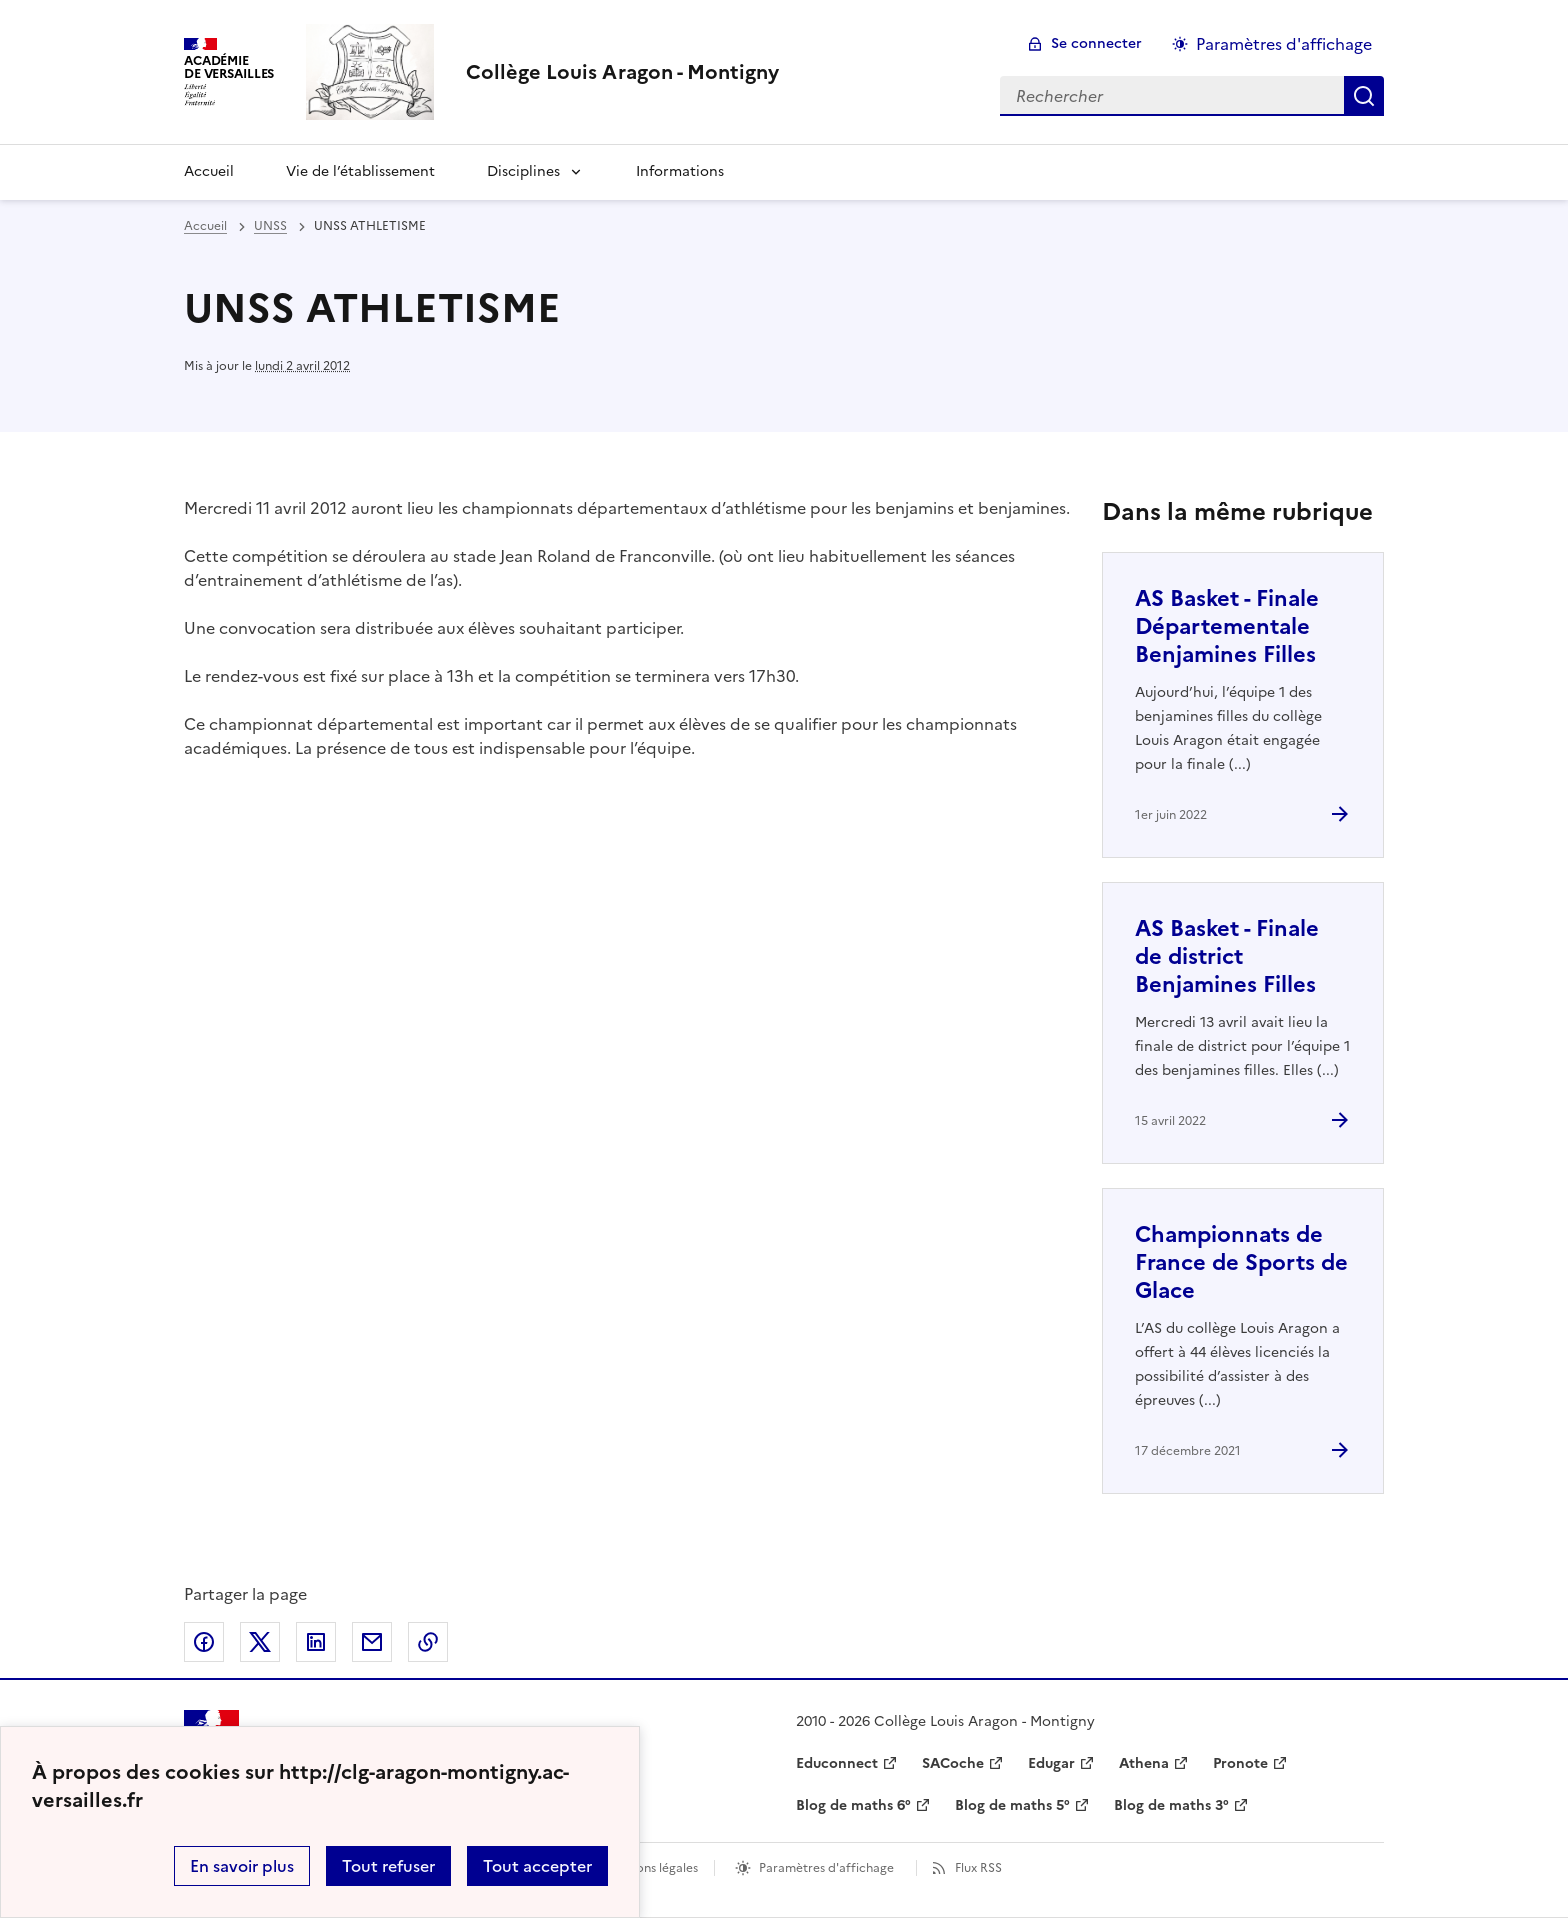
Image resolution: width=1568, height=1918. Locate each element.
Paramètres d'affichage (826, 1868)
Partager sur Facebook (204, 1642)
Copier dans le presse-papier (428, 1642)
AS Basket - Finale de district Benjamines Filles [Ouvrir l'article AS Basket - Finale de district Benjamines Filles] (1227, 956)
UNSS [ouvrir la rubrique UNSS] (270, 226)
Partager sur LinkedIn (316, 1642)
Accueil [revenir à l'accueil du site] (205, 226)
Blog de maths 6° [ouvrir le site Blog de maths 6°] (853, 1805)
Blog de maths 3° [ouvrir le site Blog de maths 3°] (1171, 1805)
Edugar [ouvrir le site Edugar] (1051, 1763)
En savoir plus (242, 1866)
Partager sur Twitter (260, 1642)
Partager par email (372, 1642)
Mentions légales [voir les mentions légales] (650, 1868)
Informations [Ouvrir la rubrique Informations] (680, 171)
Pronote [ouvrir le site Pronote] (1240, 1763)
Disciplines (523, 171)
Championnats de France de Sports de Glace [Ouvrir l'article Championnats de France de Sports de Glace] (1241, 1262)
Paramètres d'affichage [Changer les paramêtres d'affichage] (1284, 44)
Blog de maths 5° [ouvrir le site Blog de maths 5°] (1012, 1805)
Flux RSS (978, 1868)
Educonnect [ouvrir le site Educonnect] (837, 1763)
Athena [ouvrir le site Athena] (1144, 1763)
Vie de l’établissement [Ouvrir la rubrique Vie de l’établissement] (360, 171)
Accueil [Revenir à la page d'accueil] (209, 171)
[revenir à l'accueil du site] (622, 72)
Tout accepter (537, 1866)
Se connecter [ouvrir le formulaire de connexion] (1096, 43)
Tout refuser (388, 1866)
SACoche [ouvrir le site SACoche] (953, 1763)
